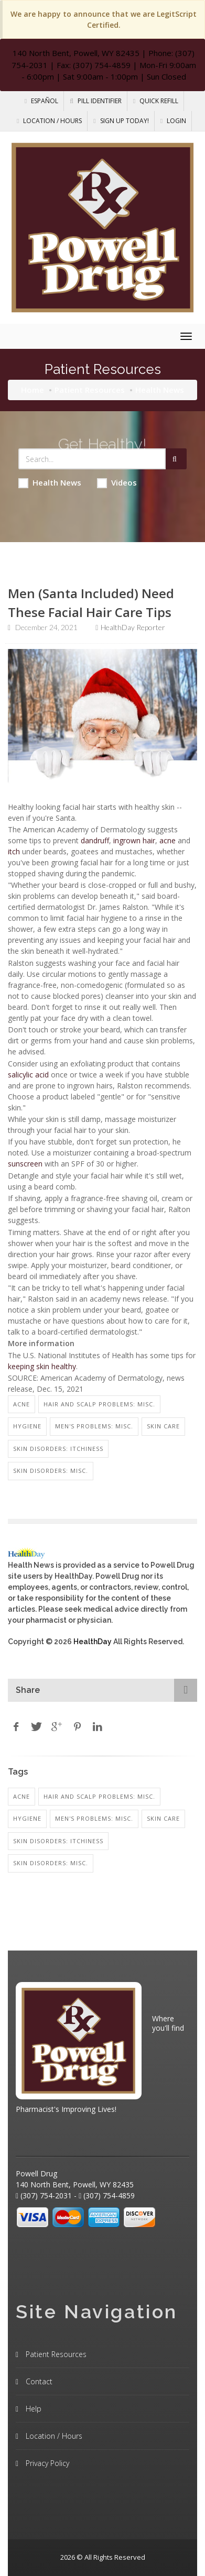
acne (167, 840)
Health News (49, 482)
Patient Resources (90, 389)
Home (32, 389)
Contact (38, 2381)
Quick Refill (155, 100)
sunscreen (25, 1164)
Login (173, 120)
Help (32, 2409)
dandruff (95, 840)
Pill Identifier (96, 100)
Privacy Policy (46, 2463)
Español (41, 100)
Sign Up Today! (120, 120)
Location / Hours (49, 120)
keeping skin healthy (42, 1366)
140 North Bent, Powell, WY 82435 (76, 53)
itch (14, 851)
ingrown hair (134, 840)
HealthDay (92, 1641)
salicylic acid (28, 1075)
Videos (117, 482)
